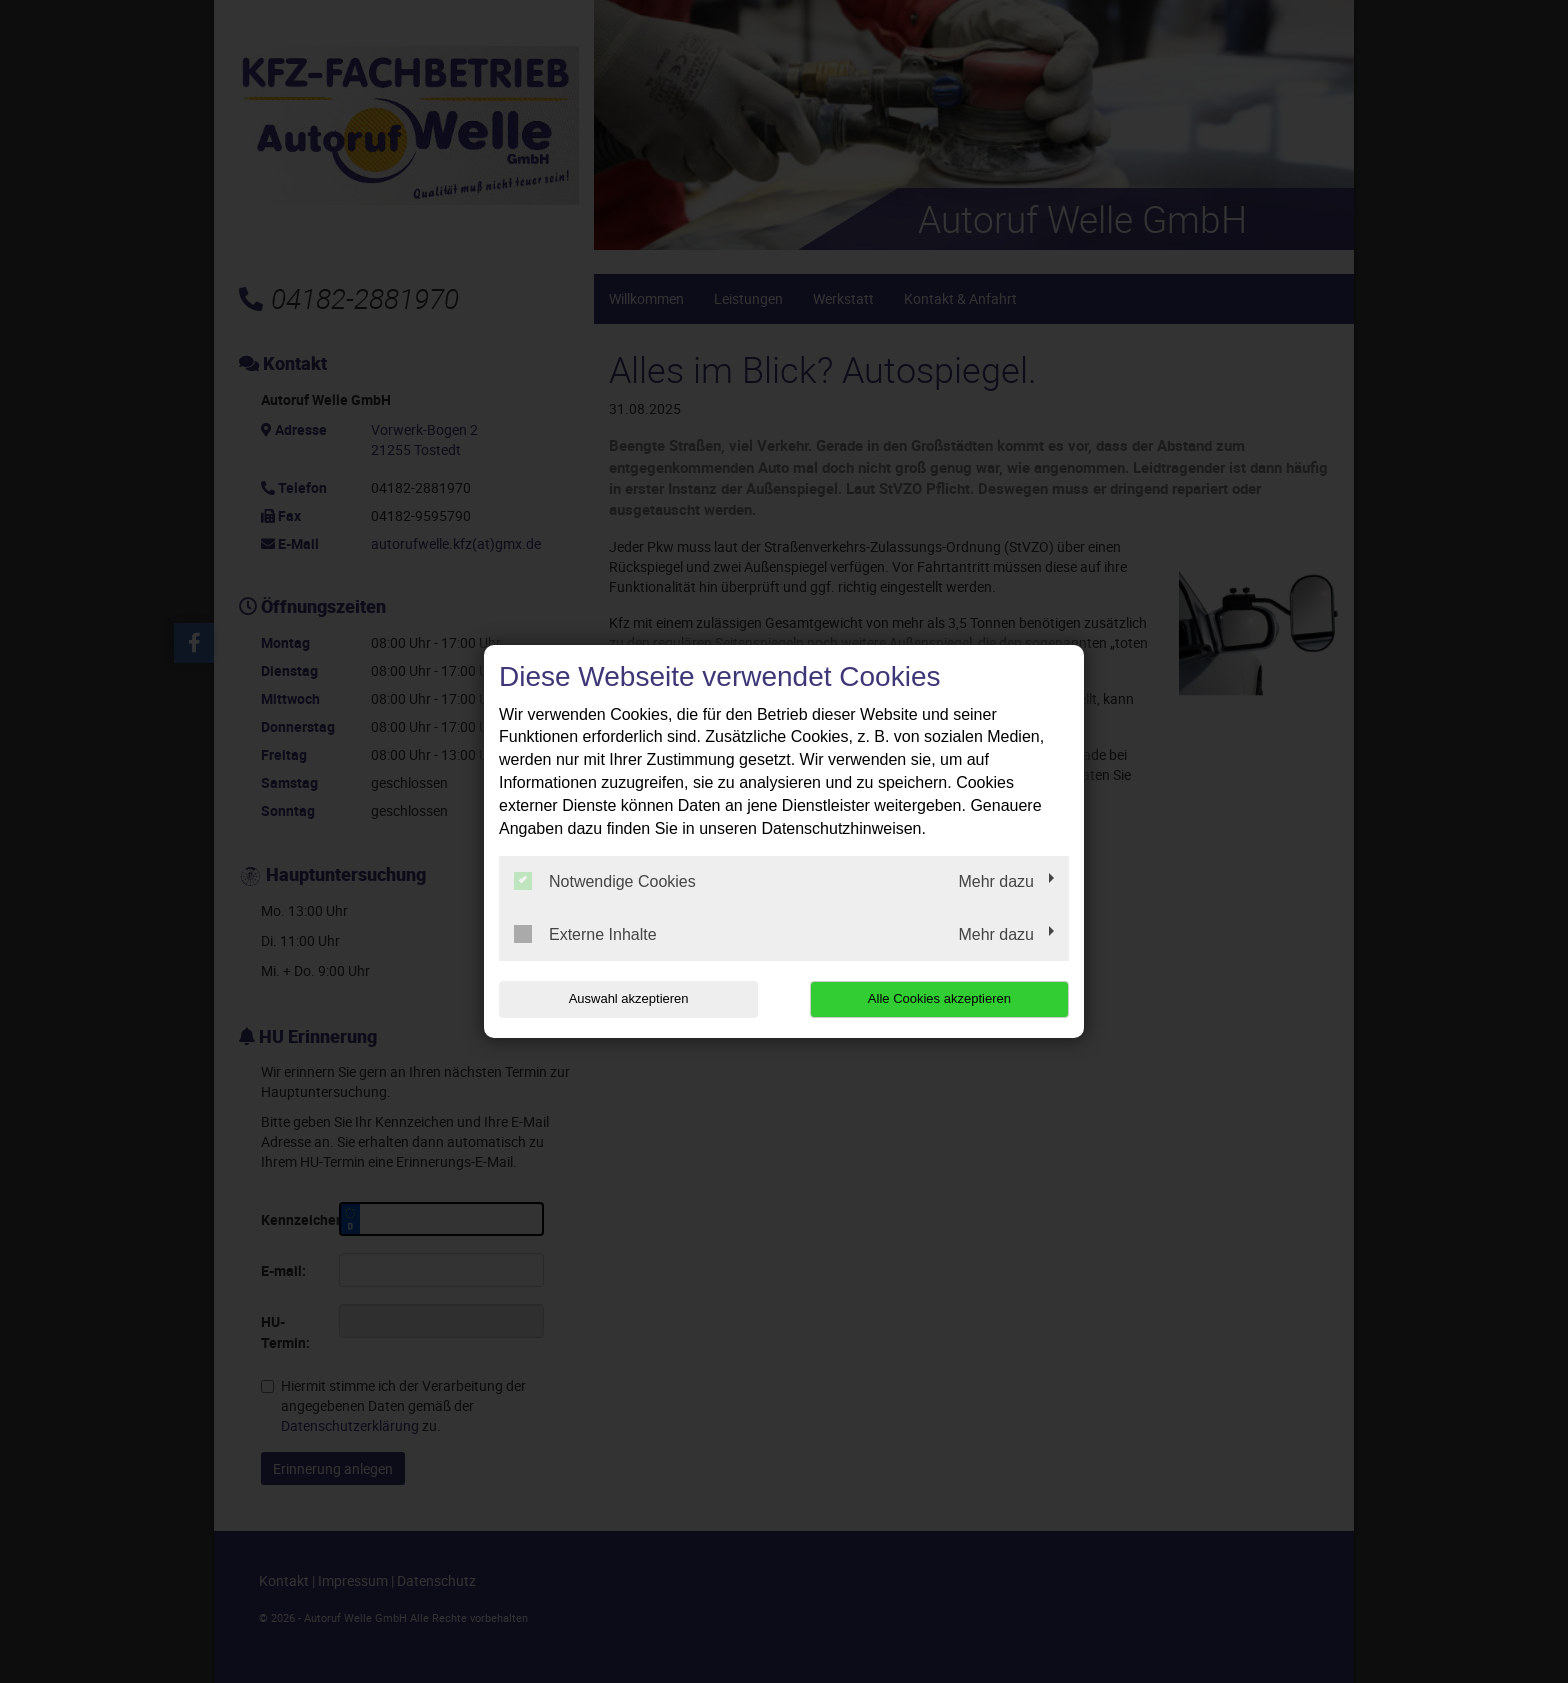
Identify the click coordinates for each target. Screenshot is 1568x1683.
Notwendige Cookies (605, 881)
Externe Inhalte (585, 934)
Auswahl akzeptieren (627, 998)
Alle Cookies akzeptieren (940, 998)
